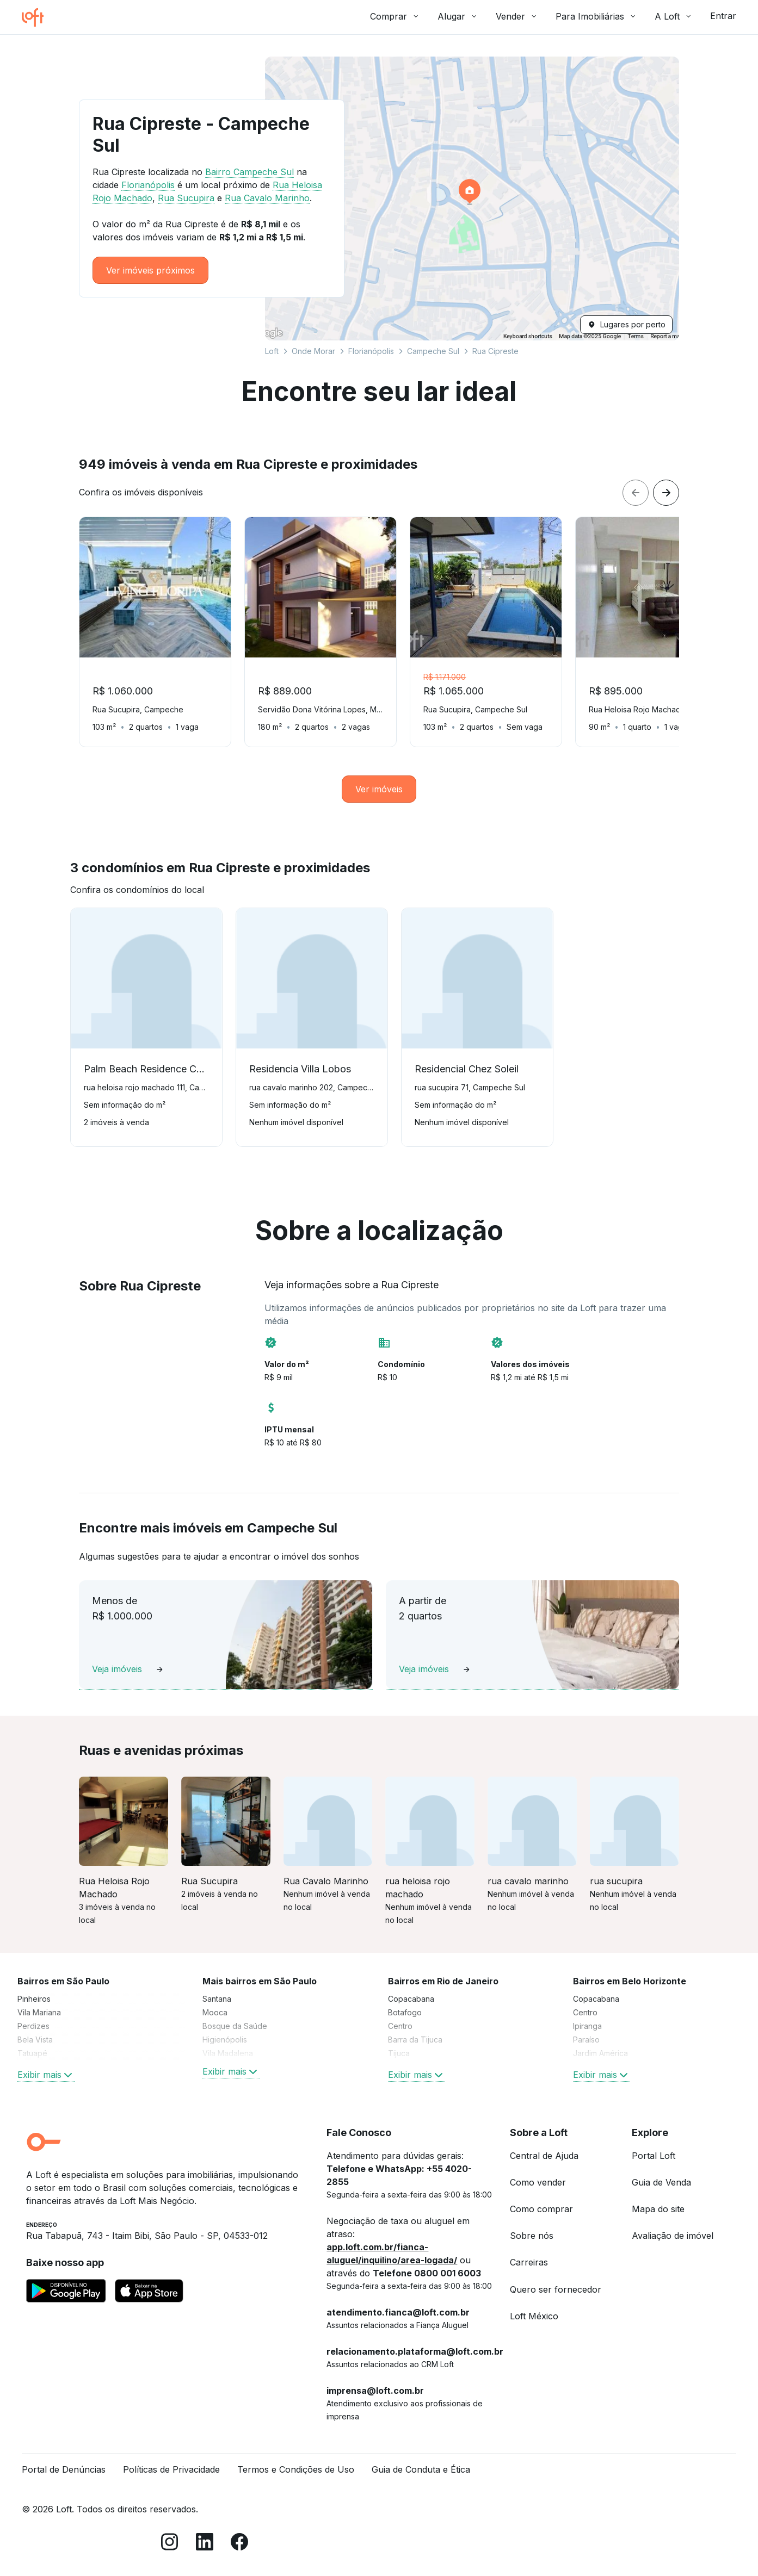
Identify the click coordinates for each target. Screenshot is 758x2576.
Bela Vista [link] (35, 2039)
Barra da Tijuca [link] (415, 2039)
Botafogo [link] (405, 2012)
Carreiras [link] (529, 2262)
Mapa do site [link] (658, 2208)
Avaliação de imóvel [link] (672, 2235)
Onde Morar (313, 351)
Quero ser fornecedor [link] (555, 2289)
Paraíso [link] (586, 2039)
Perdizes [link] (33, 2026)
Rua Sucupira (186, 198)
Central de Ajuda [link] (544, 2155)
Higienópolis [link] (224, 2039)
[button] (472, 198)
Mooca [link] (214, 2012)
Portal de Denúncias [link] (64, 2469)
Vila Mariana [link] (39, 2012)
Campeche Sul (433, 351)
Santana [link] (216, 1998)
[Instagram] (169, 2543)
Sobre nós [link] (531, 2235)
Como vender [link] (538, 2182)
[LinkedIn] (204, 2543)
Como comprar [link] (541, 2208)
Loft (272, 351)
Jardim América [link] (600, 2053)
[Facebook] (239, 2543)
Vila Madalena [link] (227, 2053)
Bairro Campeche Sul (249, 171)
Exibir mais (46, 2074)
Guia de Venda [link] (661, 2182)
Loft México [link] (534, 2316)
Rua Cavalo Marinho (267, 198)
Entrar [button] (723, 15)
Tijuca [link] (399, 2053)
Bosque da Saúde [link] (234, 2026)
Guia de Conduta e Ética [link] (421, 2469)
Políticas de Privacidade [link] (171, 2469)
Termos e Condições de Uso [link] (295, 2469)
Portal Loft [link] (653, 2155)
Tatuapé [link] (32, 2053)
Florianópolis (371, 351)
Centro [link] (400, 2026)
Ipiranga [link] (587, 2026)
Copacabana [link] (411, 1998)
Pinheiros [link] (34, 1998)
